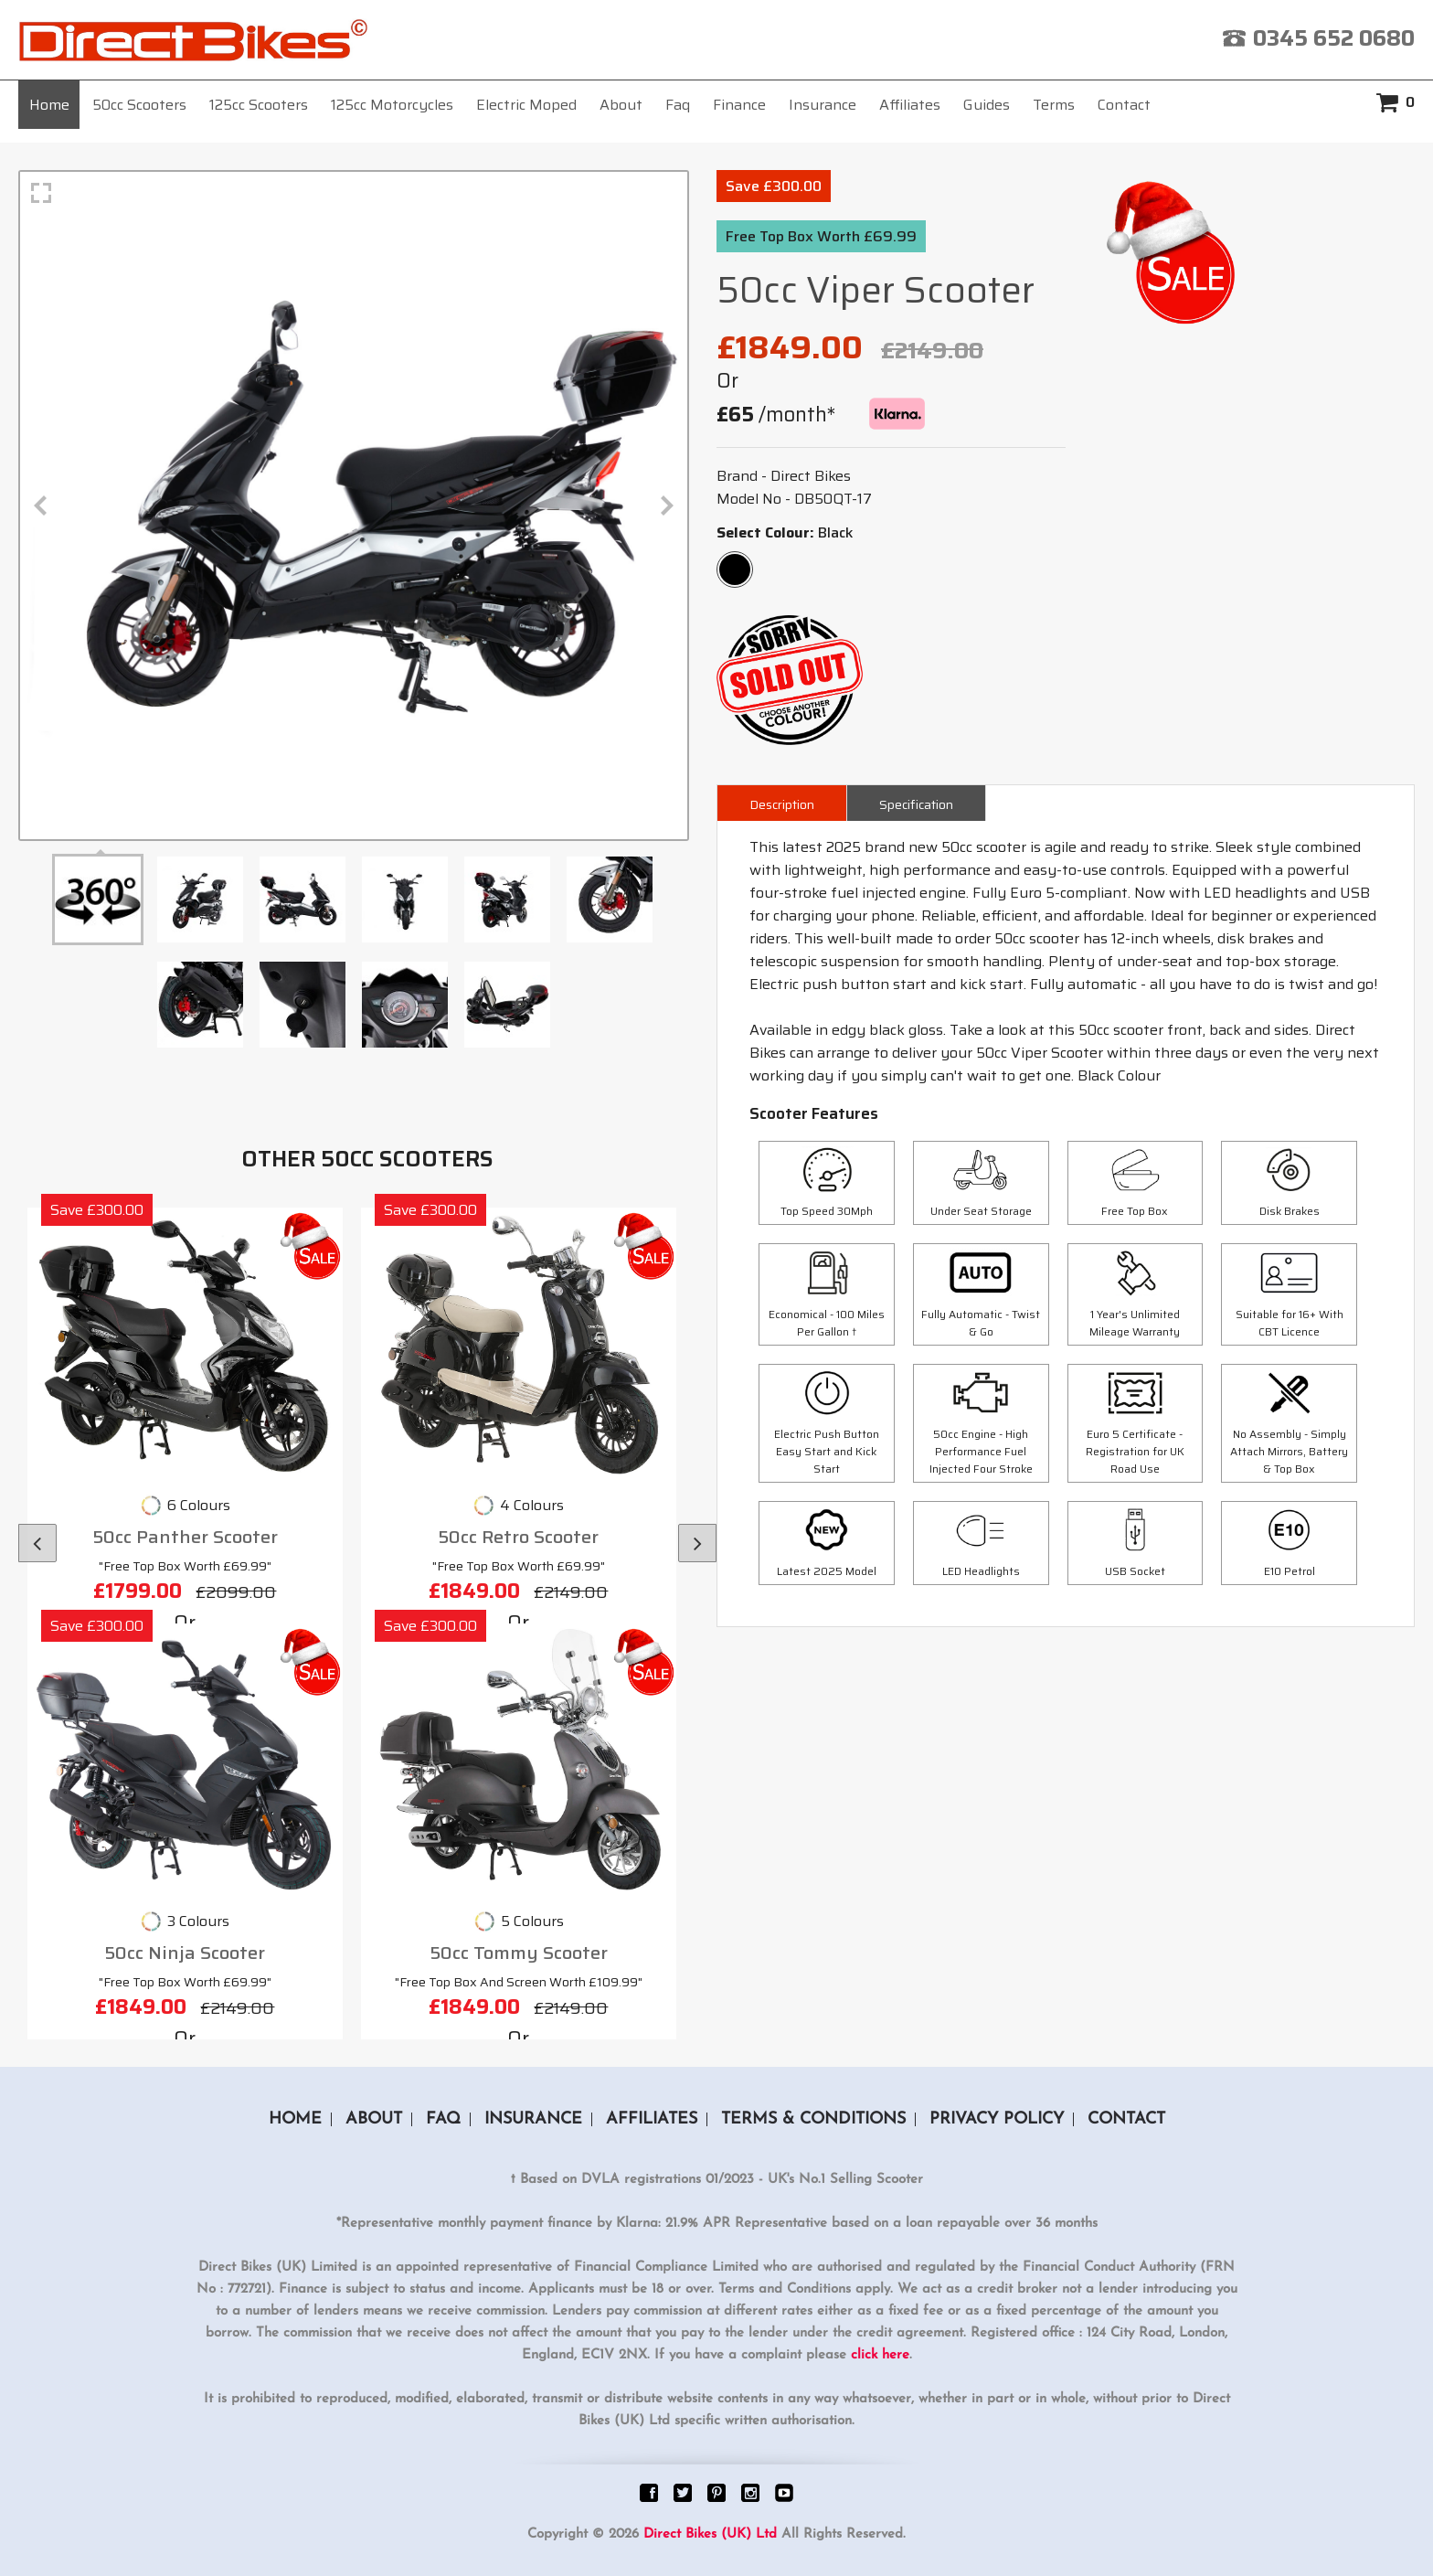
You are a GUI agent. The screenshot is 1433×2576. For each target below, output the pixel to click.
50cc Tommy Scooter (519, 1952)
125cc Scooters (258, 104)
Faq (677, 104)
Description (781, 804)
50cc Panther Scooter (185, 1536)
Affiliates (909, 104)
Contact (1124, 104)
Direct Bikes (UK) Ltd (710, 2534)
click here (880, 2355)
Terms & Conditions (813, 2119)
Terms (1054, 104)
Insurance (822, 104)
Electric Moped (526, 104)
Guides (986, 104)
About (621, 104)
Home (49, 104)
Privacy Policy (996, 2119)
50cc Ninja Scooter (184, 1952)
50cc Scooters (139, 104)
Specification (916, 804)
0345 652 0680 (1334, 38)
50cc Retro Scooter (518, 1536)
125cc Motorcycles (392, 104)
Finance (739, 104)
